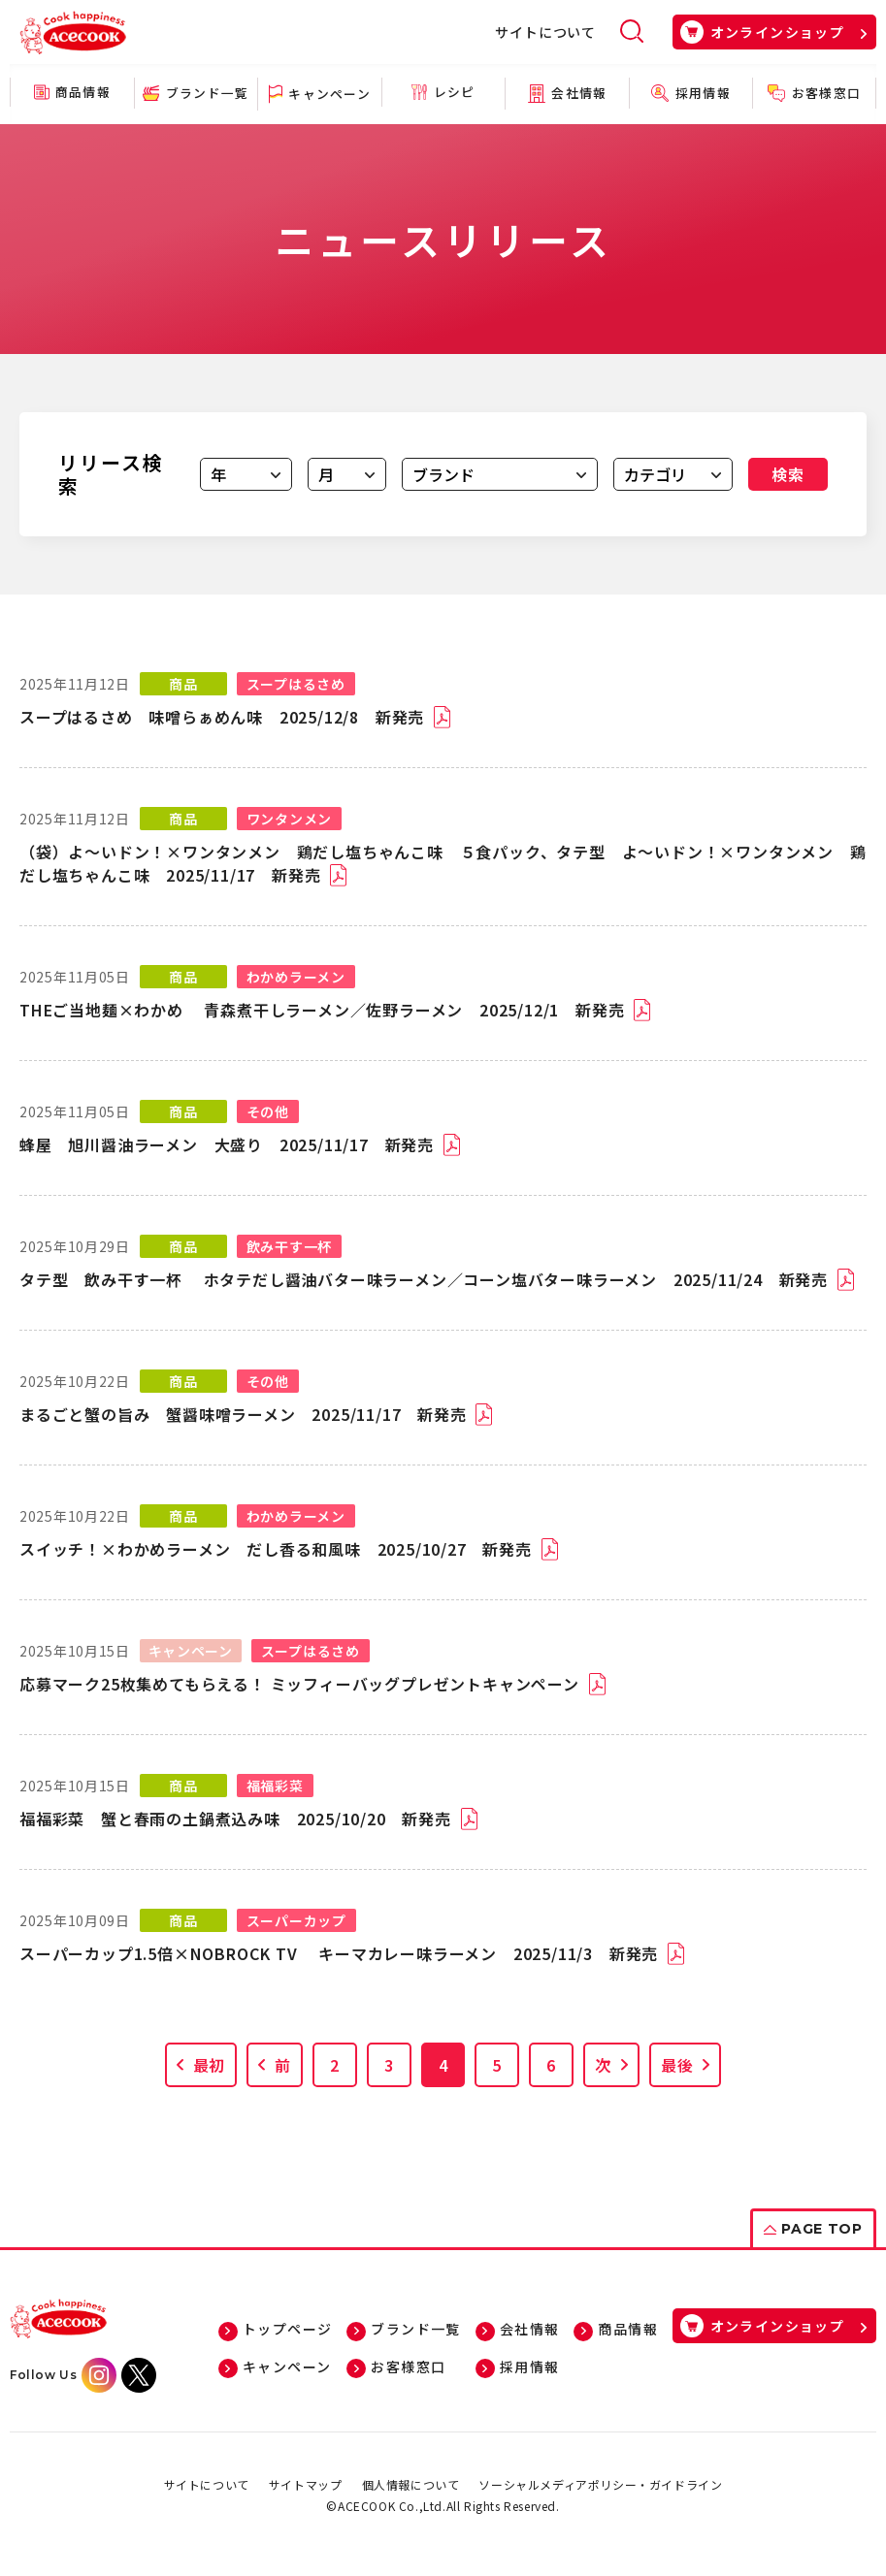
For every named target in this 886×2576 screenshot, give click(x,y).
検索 (787, 474)
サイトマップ (306, 2484)
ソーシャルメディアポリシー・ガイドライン (600, 2484)
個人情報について (411, 2484)
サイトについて (545, 32)
